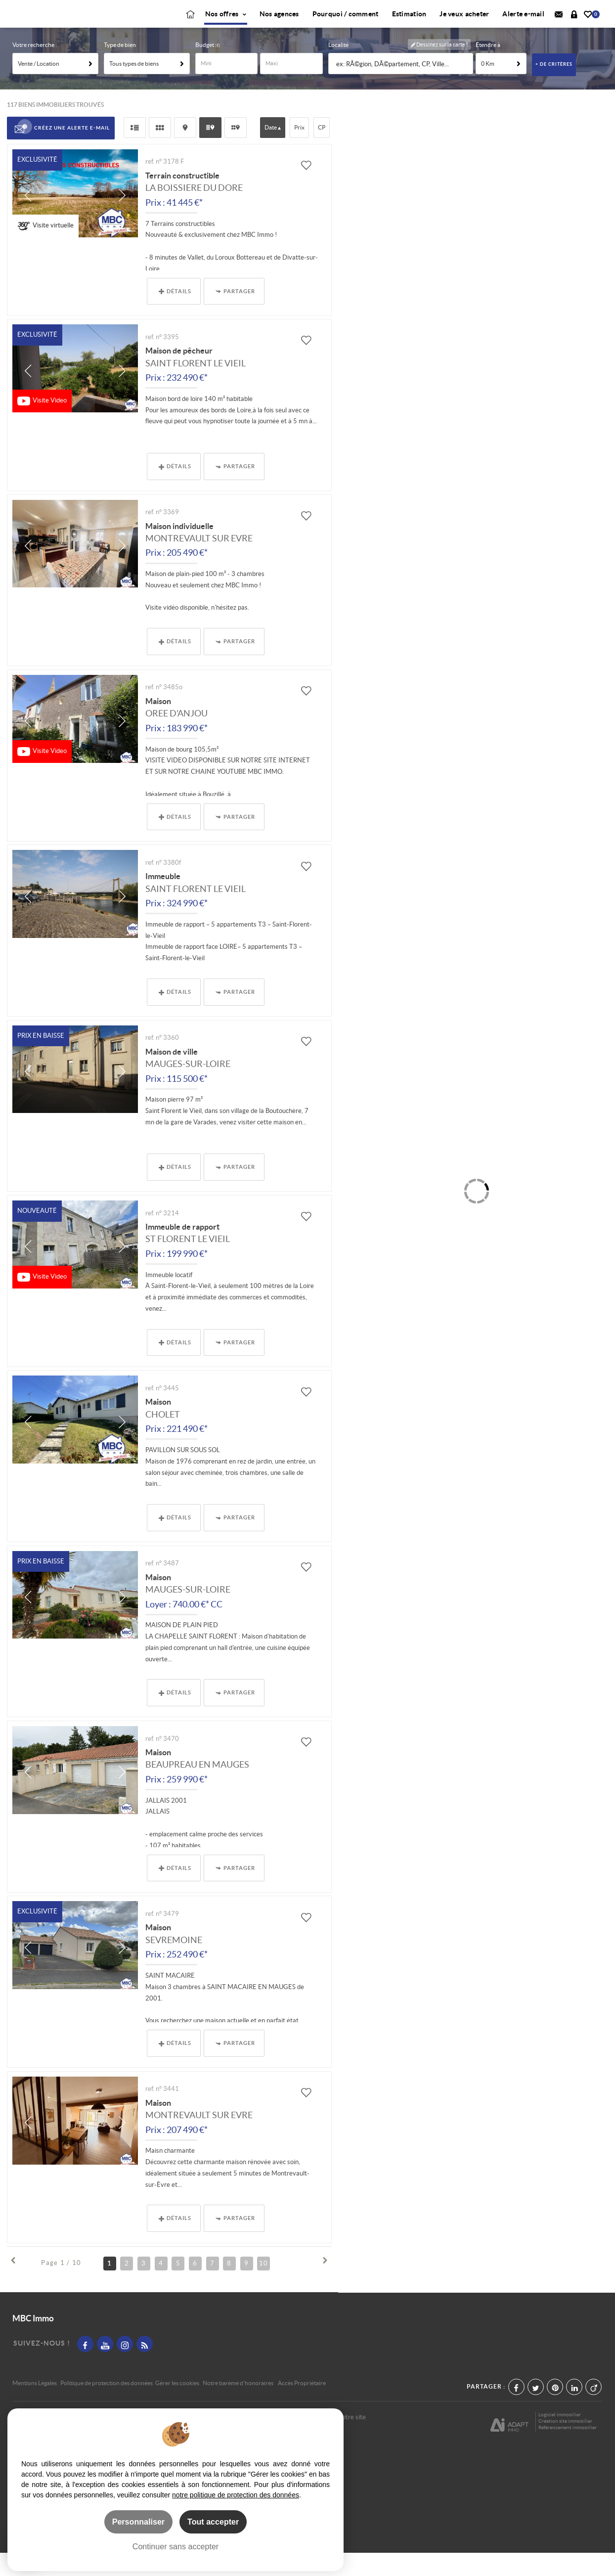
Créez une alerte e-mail (61, 152)
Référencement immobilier (567, 2450)
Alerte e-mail (523, 26)
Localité (338, 68)
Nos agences (279, 26)
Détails (175, 314)
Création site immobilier (565, 2444)
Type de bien (120, 68)
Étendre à (488, 68)
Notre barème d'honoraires (238, 2406)
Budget (205, 68)
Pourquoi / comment (345, 26)
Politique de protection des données (106, 2406)
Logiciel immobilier (559, 2438)
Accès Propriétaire (302, 2406)
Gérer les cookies (177, 2406)
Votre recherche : (34, 68)
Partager (235, 314)
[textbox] (402, 87)
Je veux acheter (464, 26)
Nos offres (225, 26)
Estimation (409, 26)
